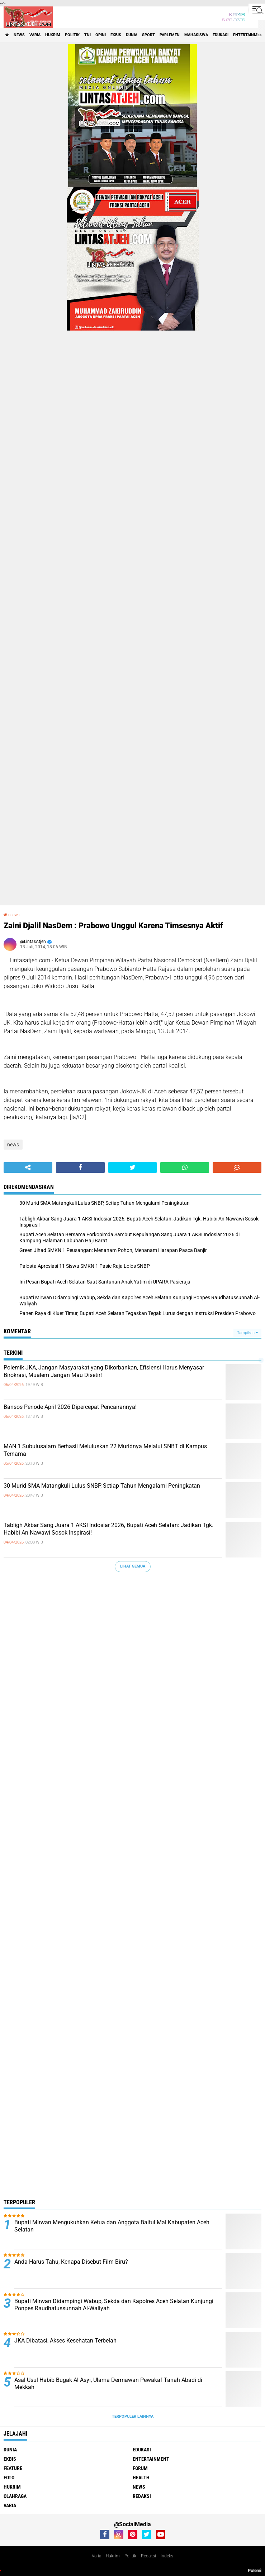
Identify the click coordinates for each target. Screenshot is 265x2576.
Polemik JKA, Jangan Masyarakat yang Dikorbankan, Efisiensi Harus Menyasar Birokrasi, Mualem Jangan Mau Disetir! (104, 1371)
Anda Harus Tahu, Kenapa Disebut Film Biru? (71, 2261)
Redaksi (148, 2555)
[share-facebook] (80, 1167)
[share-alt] (28, 1167)
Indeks (167, 2555)
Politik (130, 2555)
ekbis (115, 35)
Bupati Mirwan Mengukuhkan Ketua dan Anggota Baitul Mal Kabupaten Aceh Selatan (111, 2226)
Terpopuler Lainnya (132, 2416)
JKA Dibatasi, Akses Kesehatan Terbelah (65, 2340)
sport (148, 35)
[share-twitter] (132, 1167)
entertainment (151, 2459)
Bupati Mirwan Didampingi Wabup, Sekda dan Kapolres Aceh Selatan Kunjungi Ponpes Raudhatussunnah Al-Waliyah (113, 2305)
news (19, 35)
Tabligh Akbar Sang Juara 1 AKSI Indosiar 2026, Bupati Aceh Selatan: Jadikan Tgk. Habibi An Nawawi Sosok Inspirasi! (108, 1529)
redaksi (142, 2496)
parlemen (170, 35)
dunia (131, 35)
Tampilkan (247, 1332)
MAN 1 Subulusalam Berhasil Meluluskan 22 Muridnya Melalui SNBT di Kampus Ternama (105, 1450)
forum (140, 2468)
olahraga (15, 2496)
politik (72, 35)
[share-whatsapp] (184, 1167)
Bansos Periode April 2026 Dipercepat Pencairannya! (70, 1406)
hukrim (52, 35)
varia (35, 35)
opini (100, 35)
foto (9, 2477)
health (141, 2477)
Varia (96, 2555)
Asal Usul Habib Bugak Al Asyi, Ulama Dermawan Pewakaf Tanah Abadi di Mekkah (108, 2384)
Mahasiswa (196, 35)
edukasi (220, 35)
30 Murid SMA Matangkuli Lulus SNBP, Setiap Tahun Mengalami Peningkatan (102, 1485)
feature (13, 2468)
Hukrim (113, 2555)
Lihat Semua (132, 1566)
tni (87, 35)
